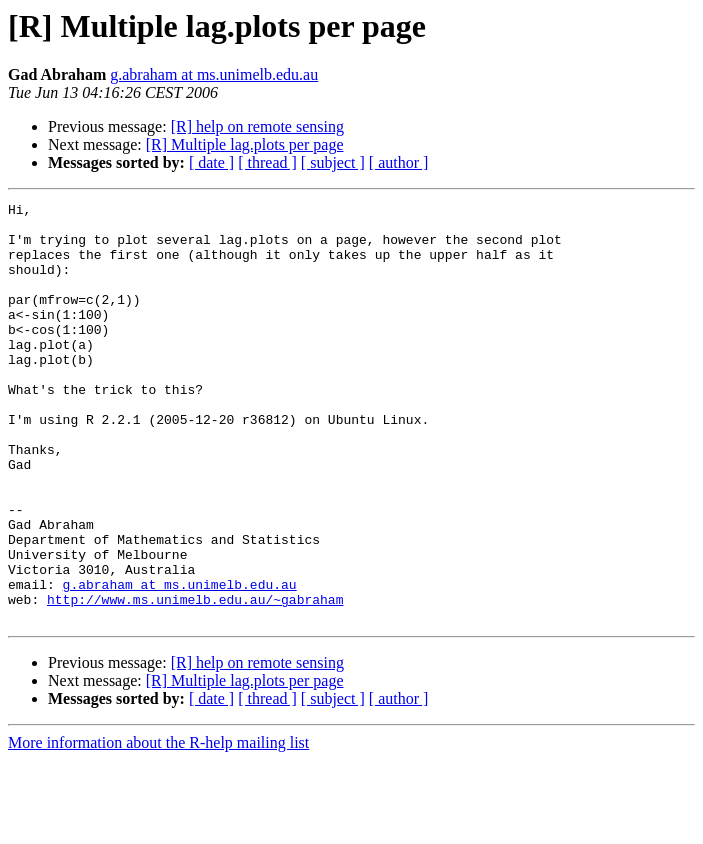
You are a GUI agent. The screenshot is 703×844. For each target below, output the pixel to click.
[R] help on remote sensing (257, 126)
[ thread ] (267, 162)
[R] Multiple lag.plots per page (245, 144)
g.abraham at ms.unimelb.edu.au (214, 74)
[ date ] (211, 162)
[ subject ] (333, 162)
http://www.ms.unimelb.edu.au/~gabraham (195, 680)
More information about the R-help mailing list (158, 826)
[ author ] (399, 162)
